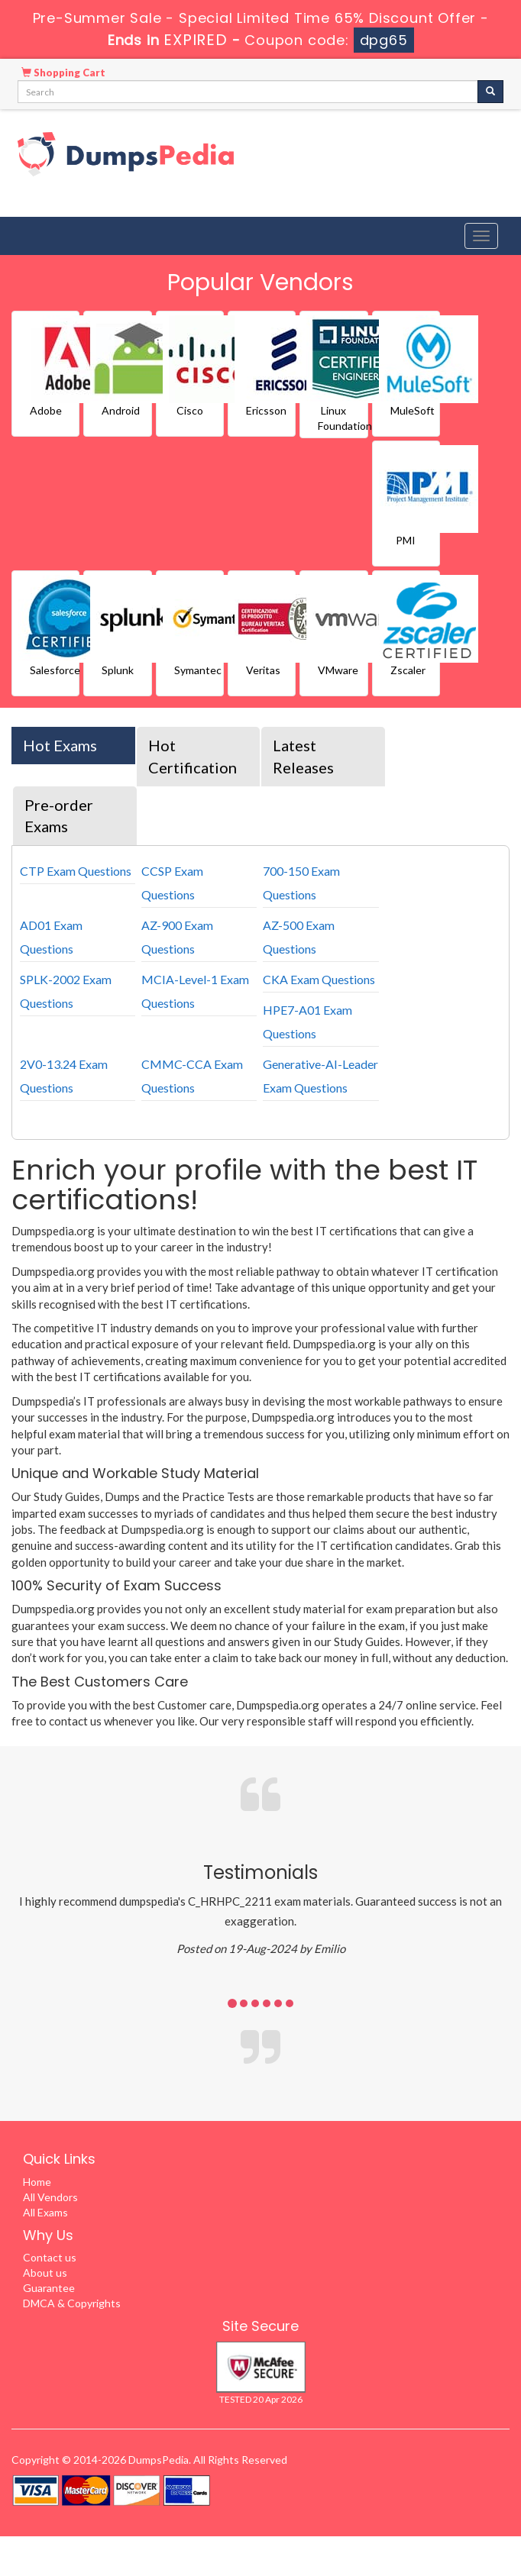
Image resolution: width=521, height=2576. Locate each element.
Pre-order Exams (58, 816)
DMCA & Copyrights (72, 2303)
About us (45, 2272)
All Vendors (50, 2196)
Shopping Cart (63, 72)
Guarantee (49, 2287)
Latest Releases (303, 756)
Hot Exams (60, 745)
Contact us (49, 2257)
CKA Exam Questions (319, 979)
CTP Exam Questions (75, 871)
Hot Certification (192, 756)
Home (37, 2181)
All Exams (45, 2212)
